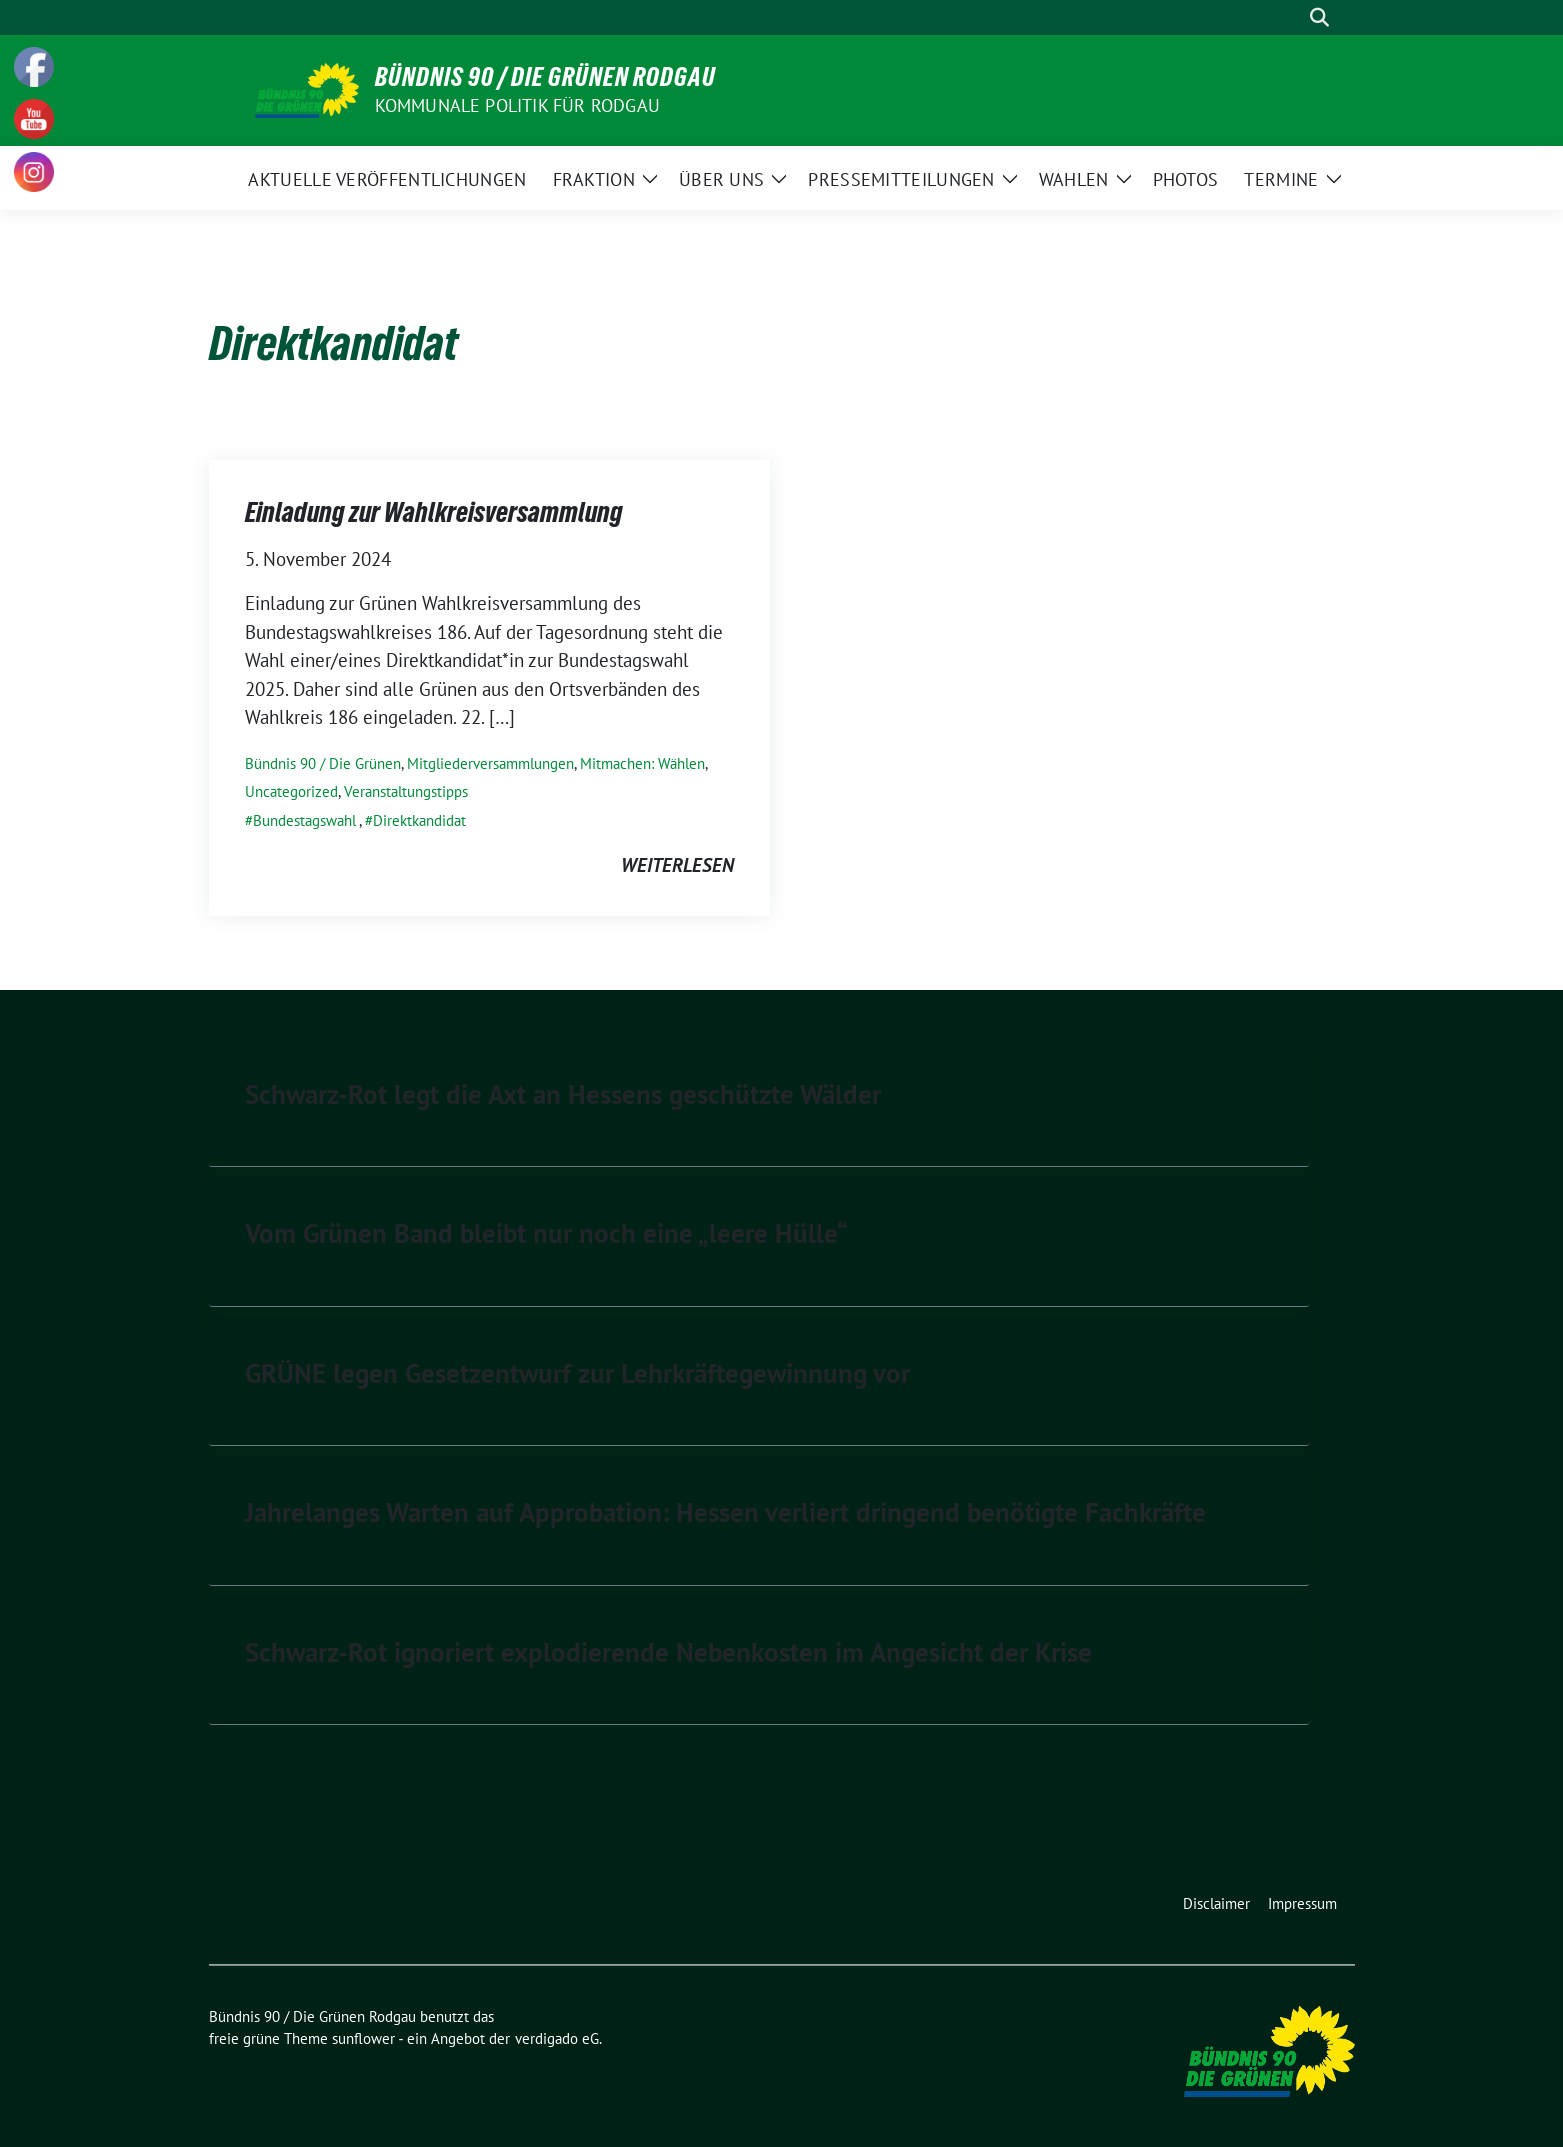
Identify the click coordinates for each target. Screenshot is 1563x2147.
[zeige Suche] (1319, 17)
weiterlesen (677, 865)
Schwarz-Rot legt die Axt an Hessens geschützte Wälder (563, 1094)
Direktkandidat (419, 820)
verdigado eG (557, 2038)
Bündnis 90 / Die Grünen (323, 763)
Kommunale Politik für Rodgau (518, 105)
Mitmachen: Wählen (642, 763)
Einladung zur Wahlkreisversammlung (434, 512)
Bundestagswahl (304, 820)
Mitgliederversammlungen (490, 763)
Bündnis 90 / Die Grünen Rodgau (545, 77)
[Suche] (1291, 17)
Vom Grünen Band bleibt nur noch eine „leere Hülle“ (546, 1233)
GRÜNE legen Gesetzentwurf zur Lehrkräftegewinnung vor (577, 1373)
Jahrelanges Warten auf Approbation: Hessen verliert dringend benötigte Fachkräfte (725, 1512)
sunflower (363, 2038)
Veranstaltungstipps (406, 791)
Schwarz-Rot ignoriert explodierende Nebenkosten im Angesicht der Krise (668, 1652)
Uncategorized (291, 791)
